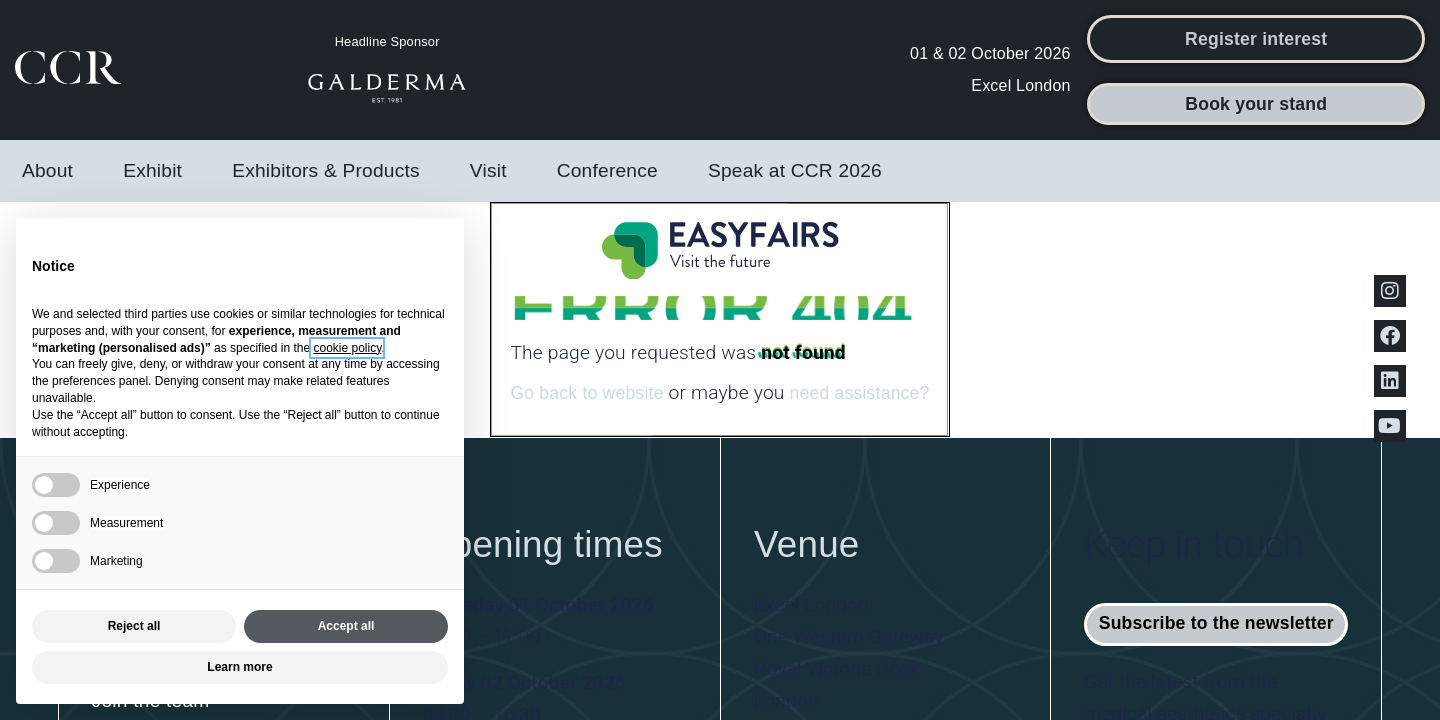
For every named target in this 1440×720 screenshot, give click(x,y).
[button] (1256, 39)
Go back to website (586, 393)
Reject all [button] (134, 626)
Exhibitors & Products (331, 170)
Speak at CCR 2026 (795, 170)
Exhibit (157, 170)
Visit (493, 170)
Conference (612, 170)
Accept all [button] (346, 626)
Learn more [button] (239, 667)
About (52, 170)
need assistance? (859, 393)
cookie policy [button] (347, 348)
